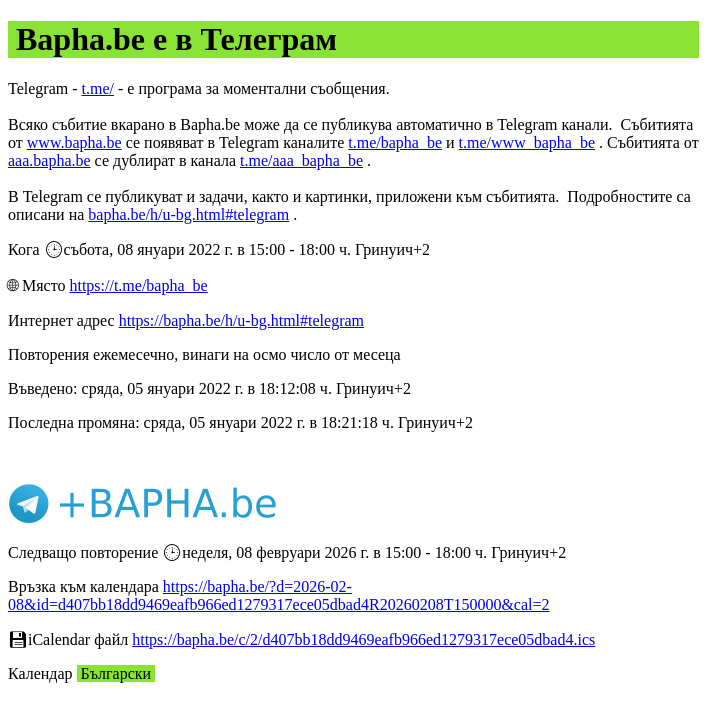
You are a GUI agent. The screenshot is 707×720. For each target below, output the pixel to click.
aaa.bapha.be (49, 160)
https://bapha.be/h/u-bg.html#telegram (241, 320)
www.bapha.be (74, 142)
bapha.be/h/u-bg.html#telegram (188, 214)
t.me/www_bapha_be (527, 142)
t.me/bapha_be (395, 142)
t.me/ (98, 88)
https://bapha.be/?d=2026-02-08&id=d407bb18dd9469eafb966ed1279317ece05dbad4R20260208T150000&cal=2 (279, 595)
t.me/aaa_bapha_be (301, 160)
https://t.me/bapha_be (138, 285)
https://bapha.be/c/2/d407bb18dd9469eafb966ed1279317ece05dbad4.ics (363, 639)
